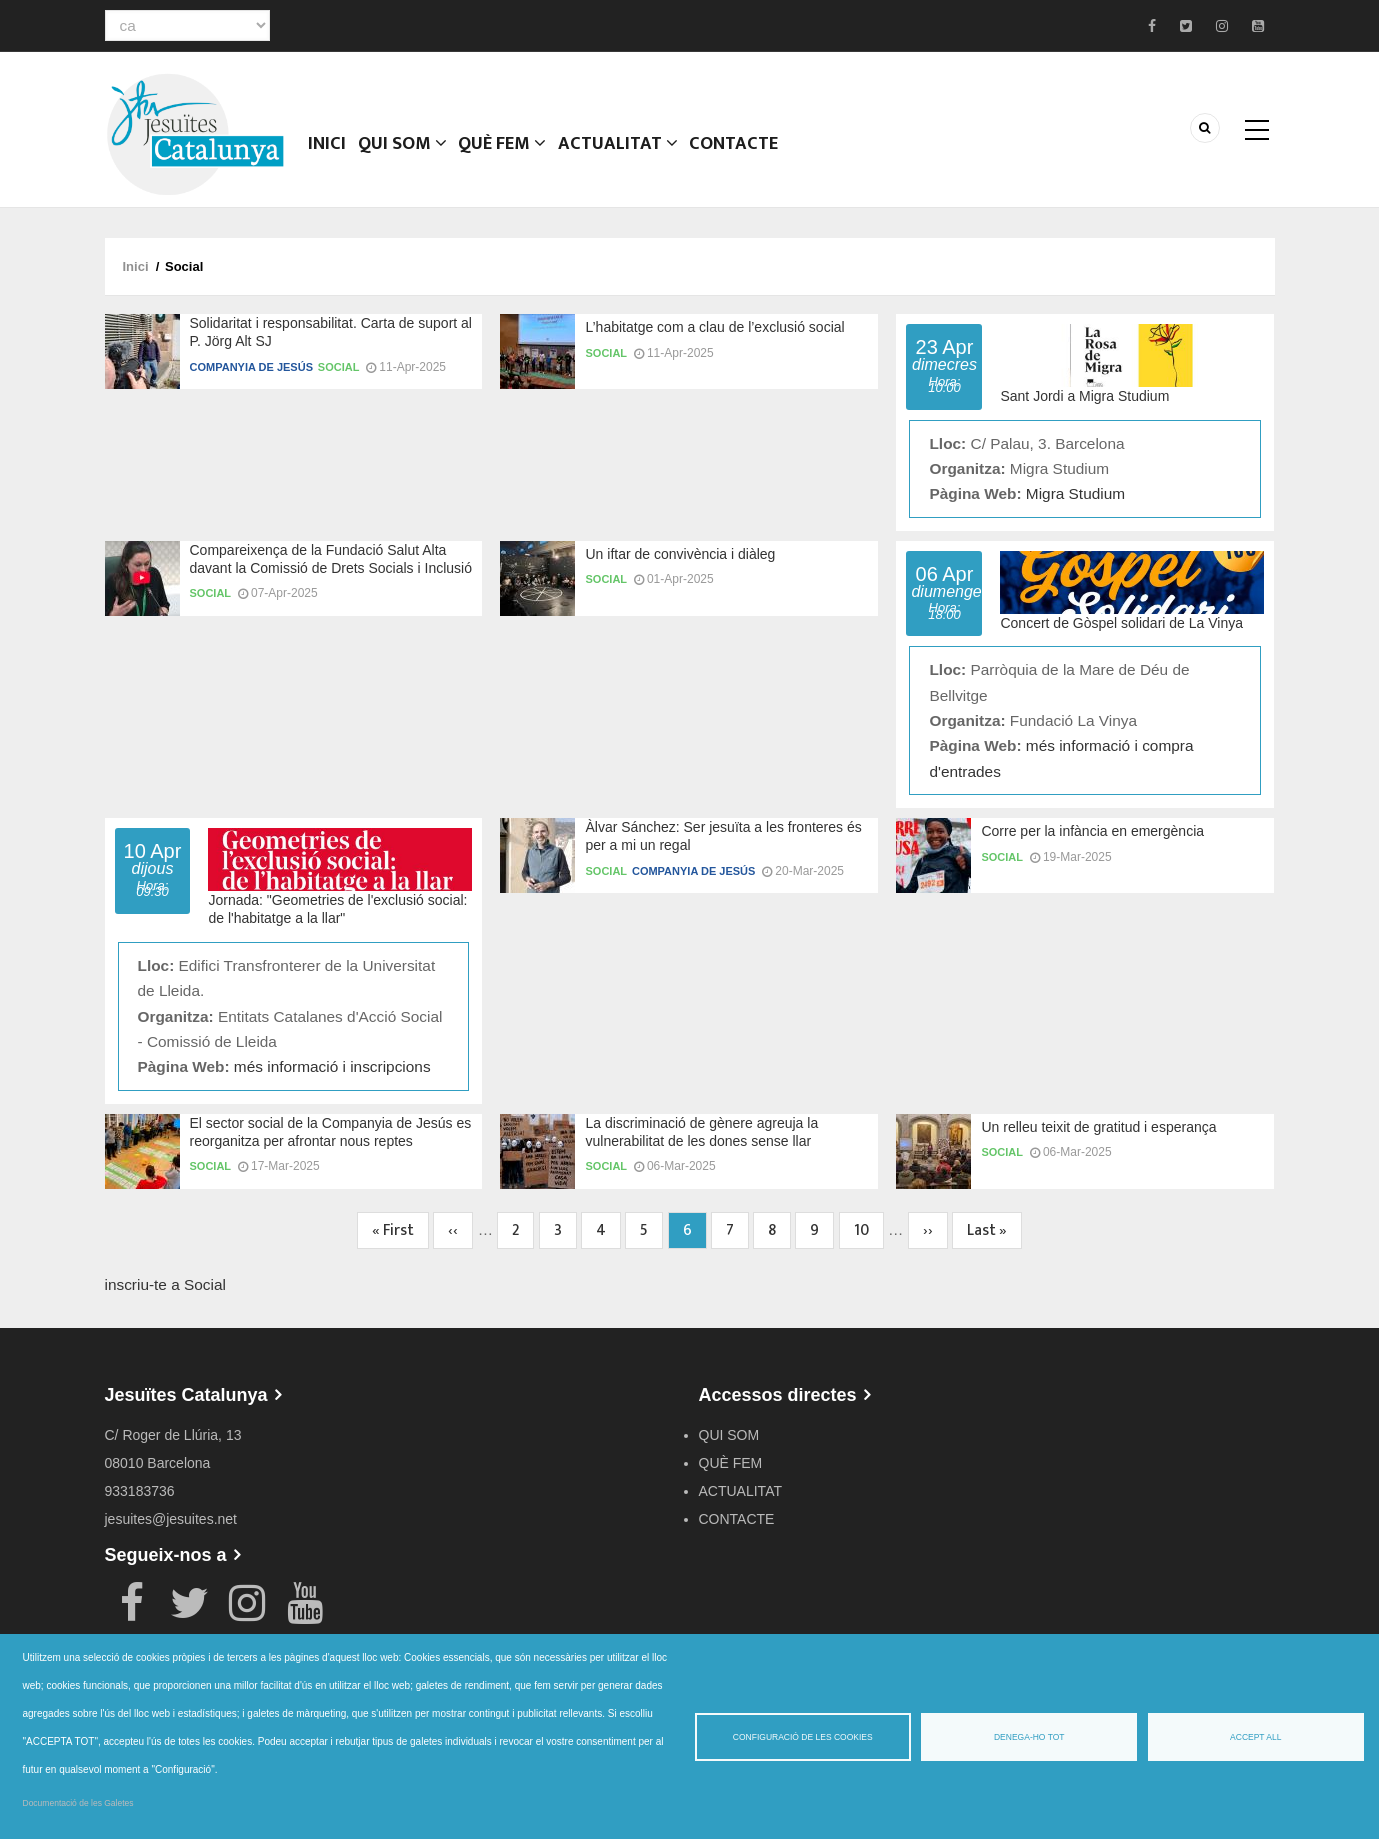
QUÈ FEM (508, 155)
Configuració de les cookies (803, 1737)
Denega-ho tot (1029, 1737)
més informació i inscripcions (332, 1066)
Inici (329, 155)
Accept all (1255, 1737)
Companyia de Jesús (251, 367)
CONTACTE (739, 155)
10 (869, 1230)
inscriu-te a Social (165, 1284)
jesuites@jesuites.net (171, 1519)
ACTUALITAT (623, 155)
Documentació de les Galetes (78, 1803)
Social (339, 367)
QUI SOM (406, 155)
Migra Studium (1075, 493)
